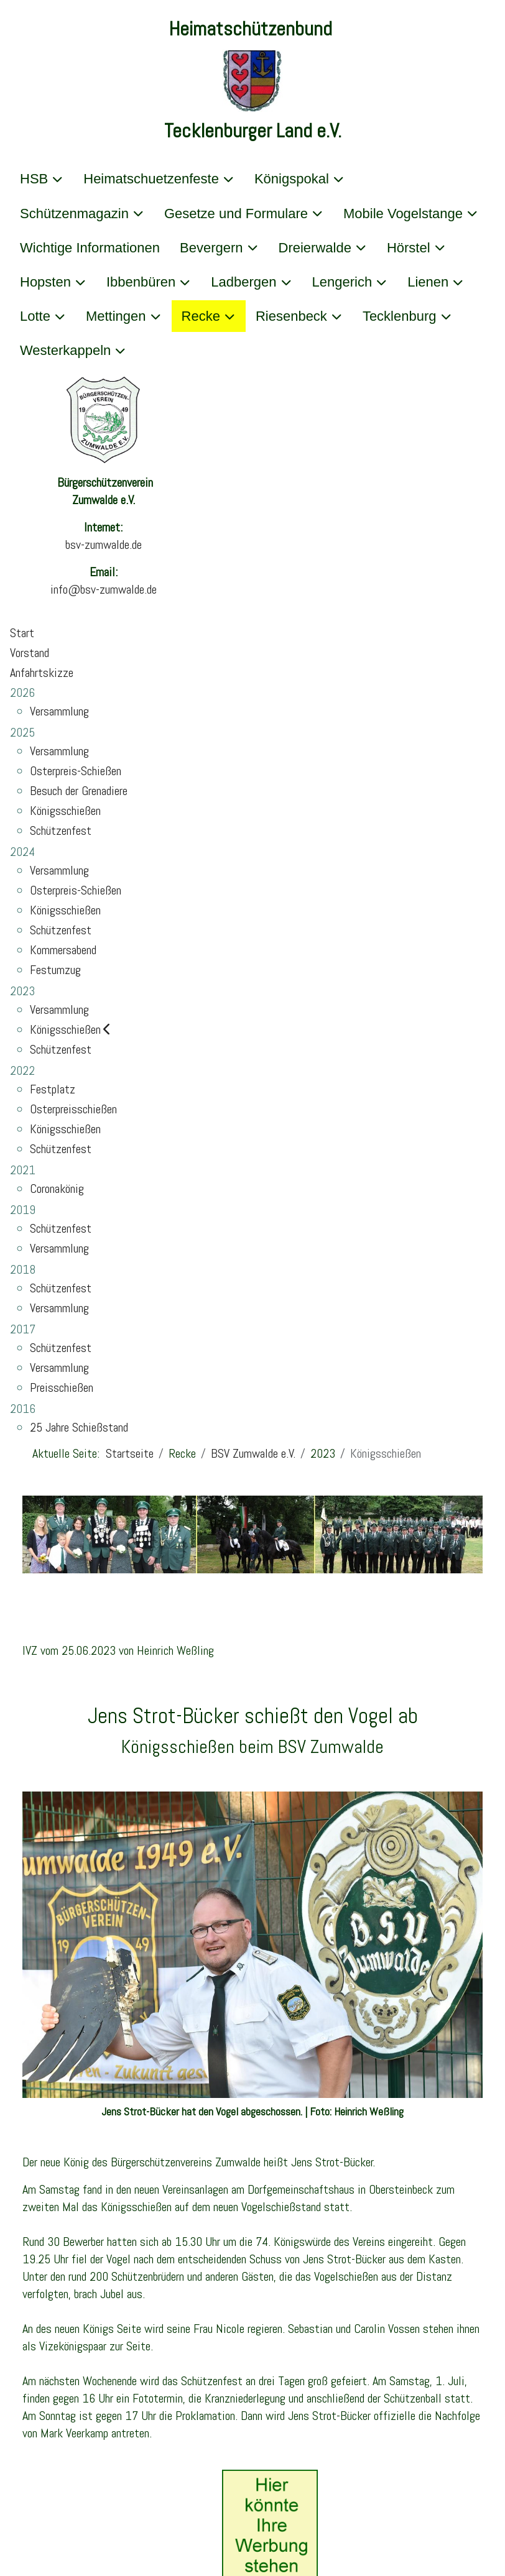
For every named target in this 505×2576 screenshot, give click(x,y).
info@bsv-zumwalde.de (103, 589)
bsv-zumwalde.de (103, 544)
